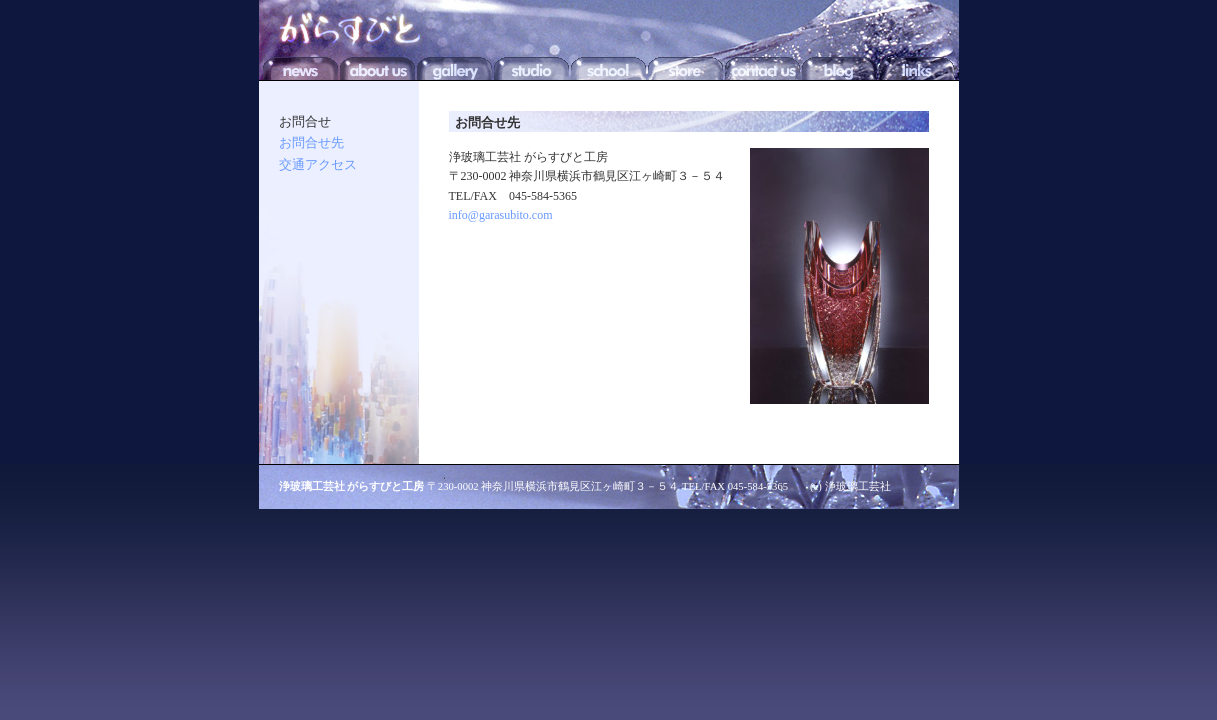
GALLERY (454, 66)
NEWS (300, 66)
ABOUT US (377, 66)
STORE (685, 66)
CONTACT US (762, 66)
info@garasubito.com (501, 215)
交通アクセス (318, 164)
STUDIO (531, 66)
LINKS (916, 66)
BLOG (839, 66)
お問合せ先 (311, 142)
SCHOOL (608, 66)
